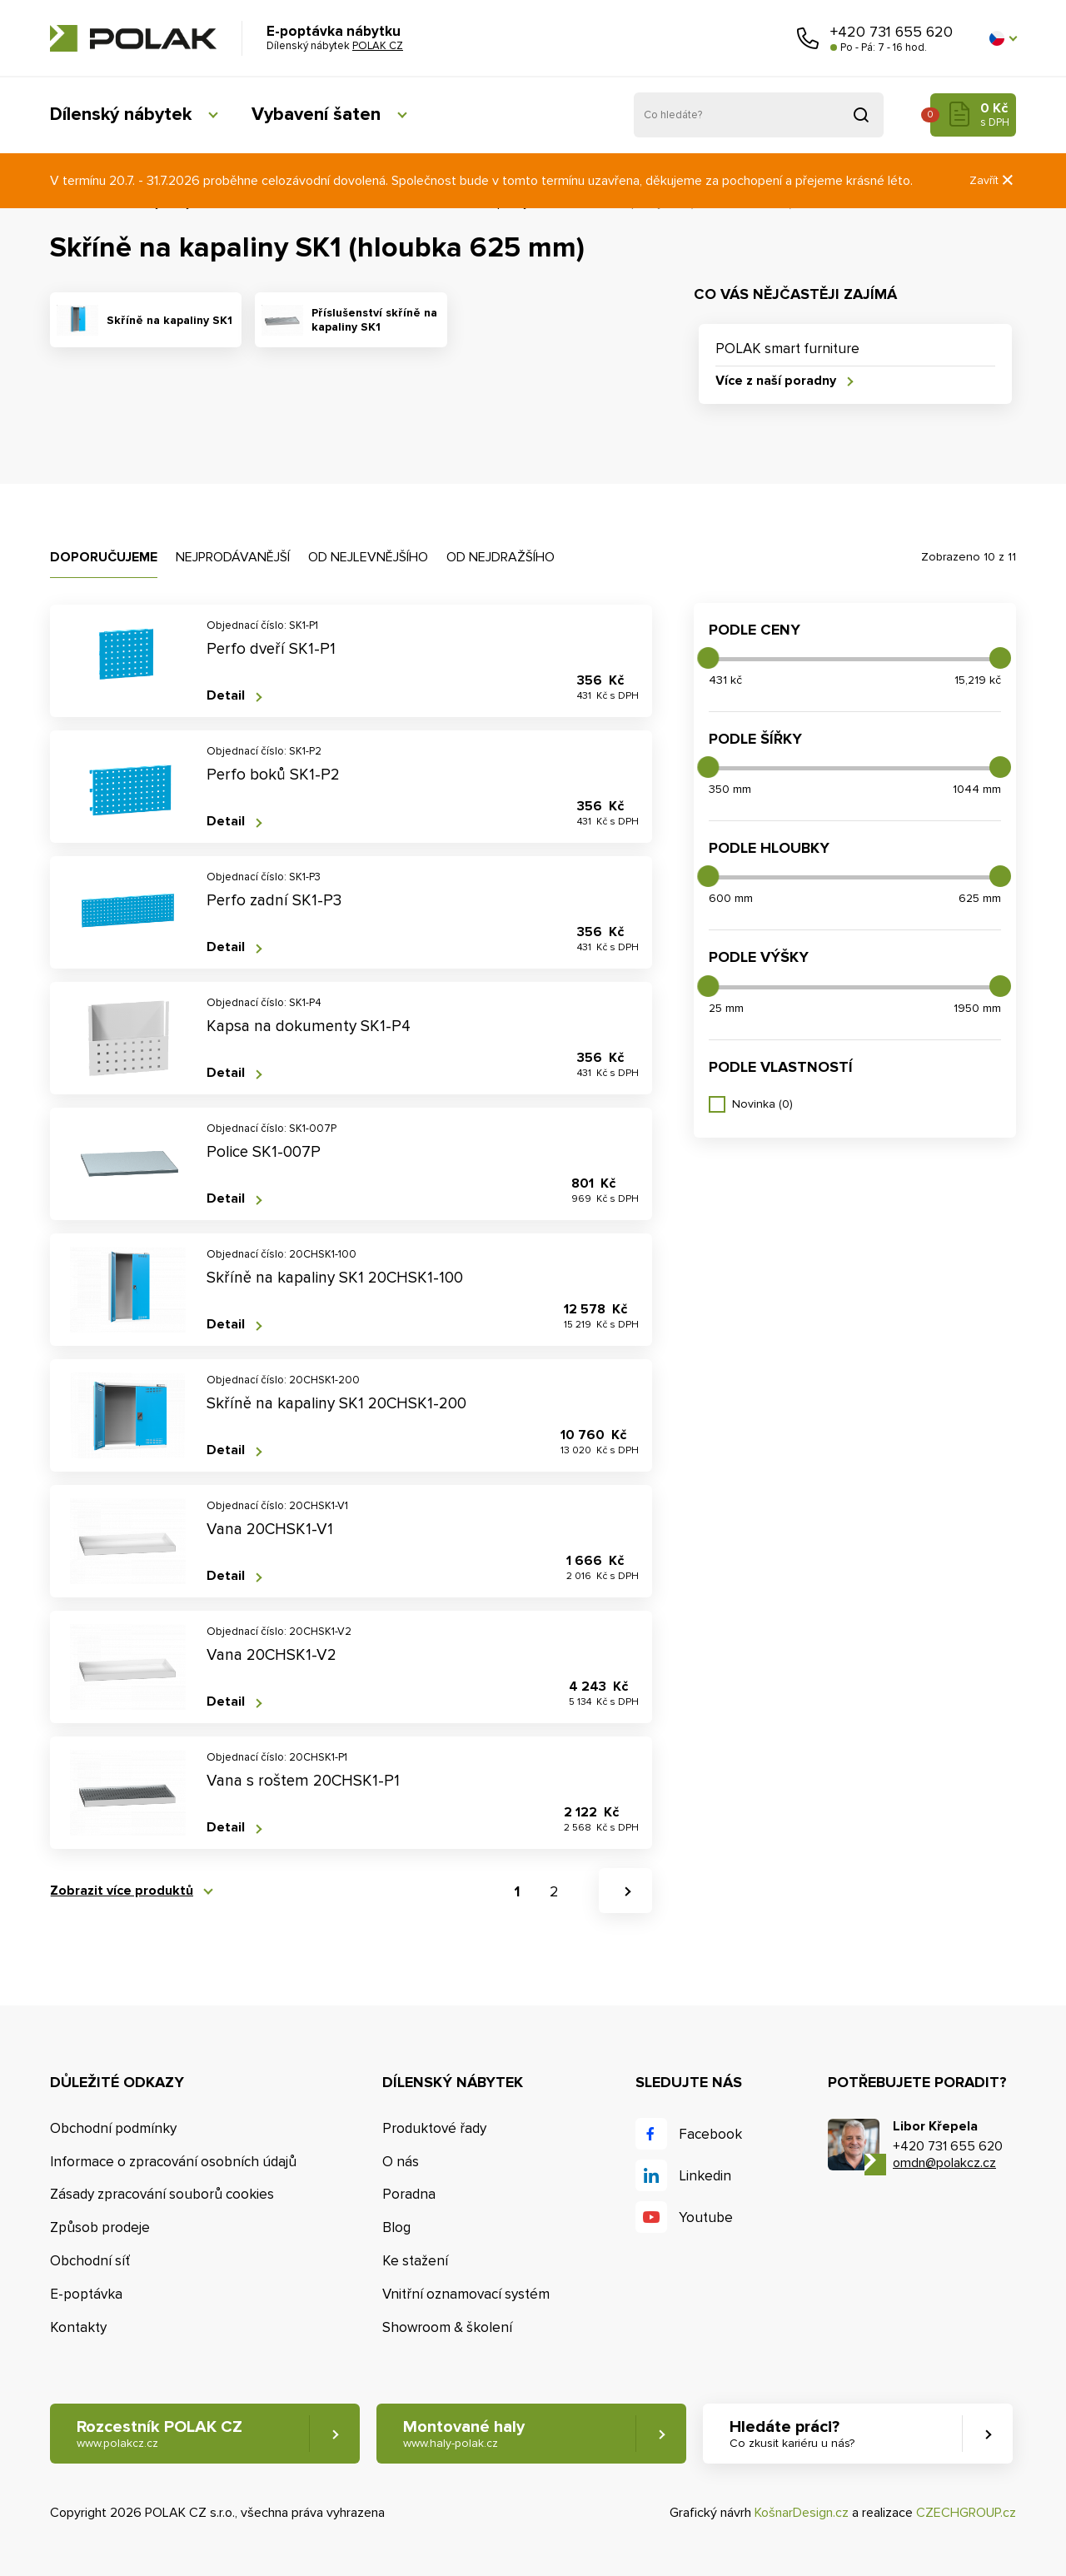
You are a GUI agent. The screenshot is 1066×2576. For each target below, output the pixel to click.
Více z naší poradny (775, 381)
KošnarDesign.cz (802, 2512)
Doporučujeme (103, 557)
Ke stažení (415, 2261)
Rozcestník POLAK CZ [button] (159, 2434)
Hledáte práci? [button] (792, 2434)
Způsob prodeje (100, 2227)
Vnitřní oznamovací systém (466, 2294)
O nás (400, 2161)
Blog (396, 2227)
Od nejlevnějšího (368, 557)
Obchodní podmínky (113, 2128)
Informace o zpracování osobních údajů (173, 2161)
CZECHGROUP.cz (966, 2512)
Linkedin (705, 2176)
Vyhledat (861, 114)
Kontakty (78, 2327)
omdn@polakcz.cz (944, 2163)
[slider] (708, 658)
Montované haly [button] (464, 2434)
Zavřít (992, 180)
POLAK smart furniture (787, 348)
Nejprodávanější (233, 557)
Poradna (409, 2194)
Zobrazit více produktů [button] (121, 1891)
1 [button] (517, 1892)
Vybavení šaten (316, 114)
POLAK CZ (133, 38)
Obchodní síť (90, 2261)
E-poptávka (86, 2294)
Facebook (710, 2134)
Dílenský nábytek (121, 114)
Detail (226, 696)
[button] (1002, 38)
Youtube (706, 2217)
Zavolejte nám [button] (807, 38)
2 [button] (554, 1892)
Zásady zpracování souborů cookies (162, 2194)
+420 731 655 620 (891, 31)
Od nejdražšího (500, 557)
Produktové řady (434, 2128)
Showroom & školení (447, 2327)
